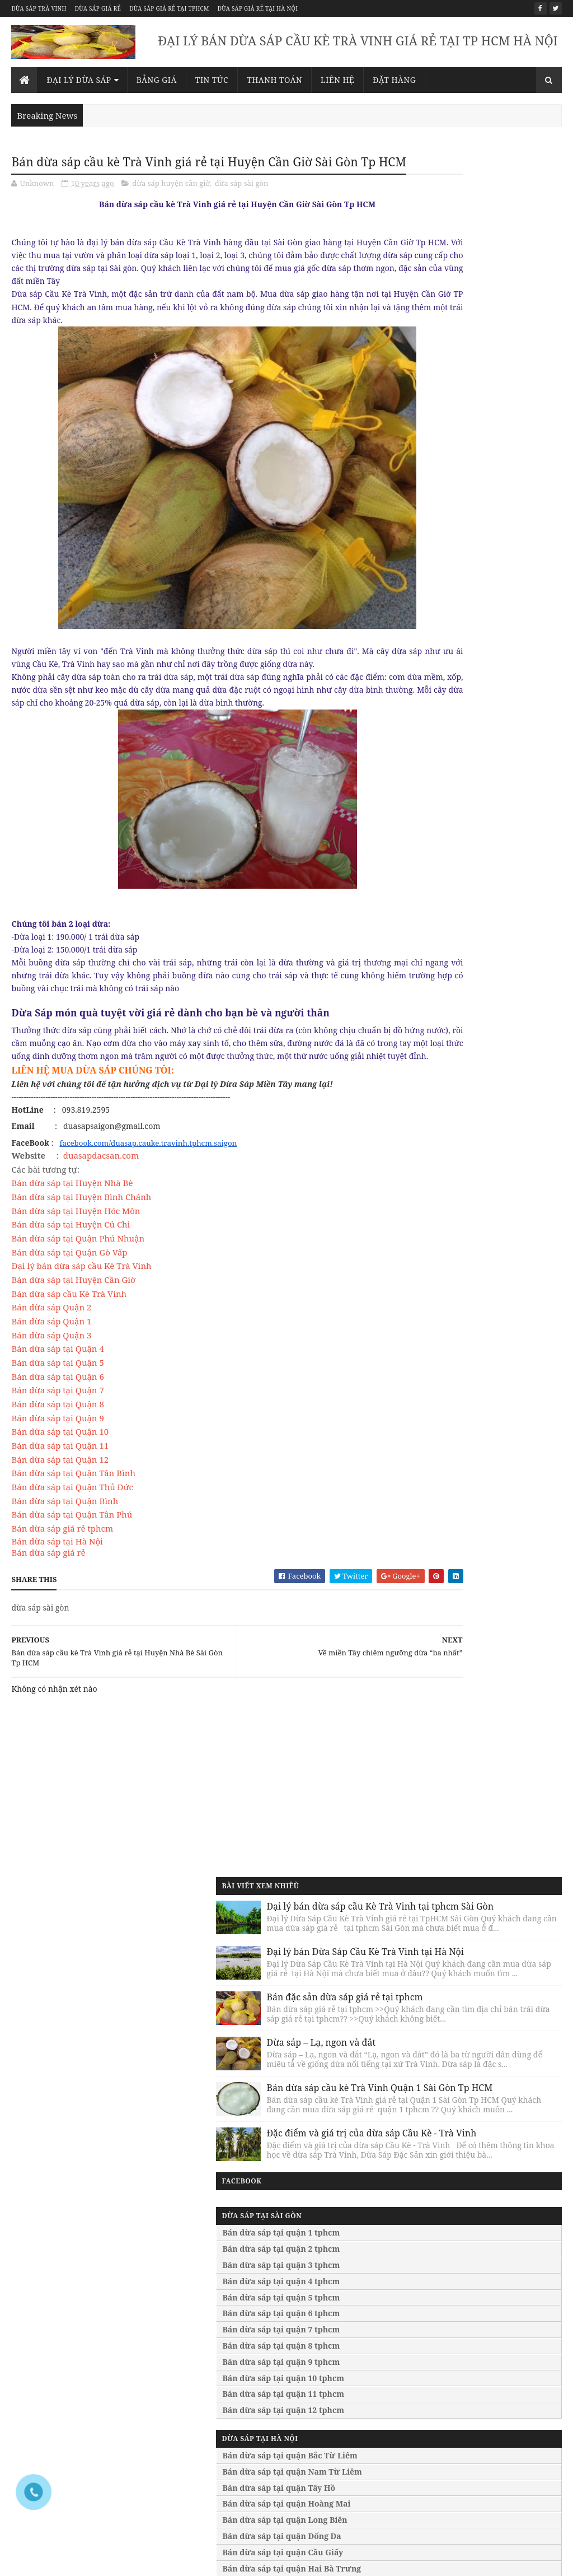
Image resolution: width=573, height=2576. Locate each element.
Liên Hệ (337, 79)
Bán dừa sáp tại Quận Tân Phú (71, 1574)
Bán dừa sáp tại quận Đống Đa (462, 1005)
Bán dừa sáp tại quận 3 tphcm (461, 734)
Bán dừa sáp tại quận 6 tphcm (461, 782)
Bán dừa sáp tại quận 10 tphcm (464, 847)
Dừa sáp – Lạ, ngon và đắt (501, 415)
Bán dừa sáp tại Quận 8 (57, 1463)
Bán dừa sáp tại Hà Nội (56, 1600)
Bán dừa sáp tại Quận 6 (57, 1435)
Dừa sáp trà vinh (38, 8)
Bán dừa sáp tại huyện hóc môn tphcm (213, 2494)
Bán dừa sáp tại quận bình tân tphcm (211, 2331)
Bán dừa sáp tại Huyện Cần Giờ (73, 1339)
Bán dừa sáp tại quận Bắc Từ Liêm (470, 925)
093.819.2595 (165, 1956)
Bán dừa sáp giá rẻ (48, 1611)
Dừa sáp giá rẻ (98, 8)
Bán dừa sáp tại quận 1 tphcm (461, 702)
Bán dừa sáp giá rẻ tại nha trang (498, 2391)
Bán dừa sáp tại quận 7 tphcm (461, 799)
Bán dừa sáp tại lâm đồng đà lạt (358, 2419)
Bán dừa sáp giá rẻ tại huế (488, 2331)
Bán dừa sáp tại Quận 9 (57, 1477)
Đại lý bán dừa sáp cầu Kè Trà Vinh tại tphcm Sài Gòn (502, 193)
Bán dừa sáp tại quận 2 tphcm (461, 718)
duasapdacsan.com (101, 1215)
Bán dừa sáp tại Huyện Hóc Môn (75, 1270)
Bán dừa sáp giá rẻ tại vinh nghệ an (495, 2423)
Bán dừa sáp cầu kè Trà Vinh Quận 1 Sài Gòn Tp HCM (497, 499)
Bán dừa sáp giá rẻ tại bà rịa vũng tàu (487, 2261)
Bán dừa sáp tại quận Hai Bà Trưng (472, 1037)
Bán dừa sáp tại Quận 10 (60, 1491)
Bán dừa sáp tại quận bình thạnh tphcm (216, 2307)
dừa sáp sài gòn (242, 204)
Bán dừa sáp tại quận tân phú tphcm (209, 2354)
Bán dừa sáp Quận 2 (51, 1367)
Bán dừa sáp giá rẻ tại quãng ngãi (488, 2372)
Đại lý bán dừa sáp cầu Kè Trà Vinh (81, 1325)
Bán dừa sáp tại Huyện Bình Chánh (81, 1256)
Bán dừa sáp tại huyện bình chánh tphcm (206, 2470)
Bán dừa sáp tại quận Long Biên (465, 989)
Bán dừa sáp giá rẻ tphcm (62, 1588)
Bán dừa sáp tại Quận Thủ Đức (72, 1546)
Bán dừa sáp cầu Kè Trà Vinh (68, 1353)
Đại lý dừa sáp (78, 79)
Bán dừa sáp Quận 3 (51, 1394)
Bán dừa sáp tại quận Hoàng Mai (467, 973)
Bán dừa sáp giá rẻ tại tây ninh (496, 2303)
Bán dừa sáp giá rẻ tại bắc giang (498, 2442)
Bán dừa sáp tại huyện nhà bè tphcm (210, 2447)
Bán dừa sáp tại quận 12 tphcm (464, 879)
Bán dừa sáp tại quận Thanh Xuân (470, 1053)
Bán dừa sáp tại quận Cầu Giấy (463, 1021)
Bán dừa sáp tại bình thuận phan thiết (356, 2451)
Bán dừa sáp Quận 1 (51, 1381)
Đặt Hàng (394, 79)
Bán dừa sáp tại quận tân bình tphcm (211, 2284)
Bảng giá (157, 79)
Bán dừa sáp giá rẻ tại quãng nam (488, 2349)
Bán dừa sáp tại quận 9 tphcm (461, 831)
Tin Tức (211, 79)
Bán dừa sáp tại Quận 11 (60, 1505)
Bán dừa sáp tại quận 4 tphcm (461, 750)
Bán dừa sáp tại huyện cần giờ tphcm (211, 2424)
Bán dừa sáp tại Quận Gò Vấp (69, 1311)
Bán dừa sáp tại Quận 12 (60, 1518)
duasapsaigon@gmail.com (159, 1976)
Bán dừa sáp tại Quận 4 (57, 1408)
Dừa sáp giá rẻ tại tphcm (169, 8)
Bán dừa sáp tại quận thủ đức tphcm (210, 2261)
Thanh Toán (274, 79)
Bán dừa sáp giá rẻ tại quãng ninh (488, 2461)
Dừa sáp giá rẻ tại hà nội (258, 8)
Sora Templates (97, 2554)
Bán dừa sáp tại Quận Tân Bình (73, 1532)
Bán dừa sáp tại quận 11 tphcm (464, 863)
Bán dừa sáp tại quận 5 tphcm (461, 766)
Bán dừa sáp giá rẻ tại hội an (492, 2405)
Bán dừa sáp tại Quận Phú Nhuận (77, 1298)
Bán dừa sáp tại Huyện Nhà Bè (73, 1242)
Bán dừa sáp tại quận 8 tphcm (461, 815)
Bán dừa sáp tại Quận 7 (57, 1449)
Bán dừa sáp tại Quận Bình (64, 1560)
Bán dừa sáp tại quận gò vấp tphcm (207, 2401)
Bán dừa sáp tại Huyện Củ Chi (70, 1284)
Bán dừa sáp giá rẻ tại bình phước (485, 2284)
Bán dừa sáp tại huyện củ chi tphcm (208, 2517)
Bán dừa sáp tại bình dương (351, 2433)
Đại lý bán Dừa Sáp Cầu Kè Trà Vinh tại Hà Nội (503, 273)
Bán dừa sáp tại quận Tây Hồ (459, 956)
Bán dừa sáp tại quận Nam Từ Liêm (472, 941)
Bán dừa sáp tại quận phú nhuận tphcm (215, 2377)
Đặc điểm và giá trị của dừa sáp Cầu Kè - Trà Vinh (502, 580)
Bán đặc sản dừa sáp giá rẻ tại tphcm (504, 347)
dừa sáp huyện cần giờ (171, 204)
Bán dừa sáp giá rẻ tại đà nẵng (495, 2317)
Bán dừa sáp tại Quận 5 (57, 1422)
